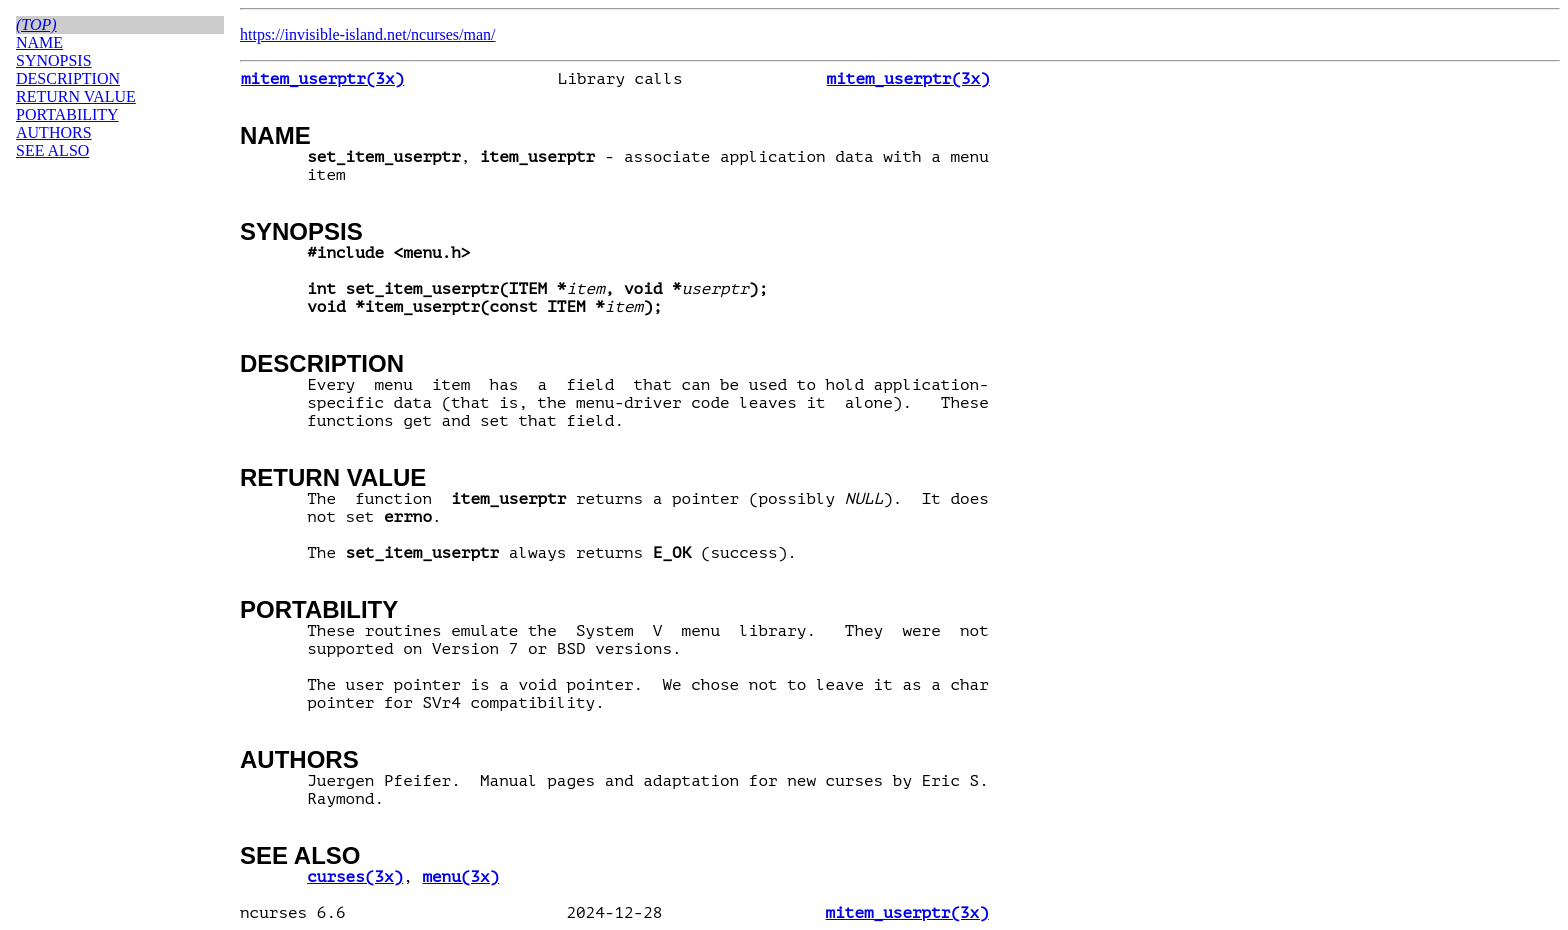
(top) (36, 24)
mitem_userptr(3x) (322, 79)
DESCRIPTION (322, 363)
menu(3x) (460, 877)
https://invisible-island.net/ (325, 34)
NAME (275, 135)
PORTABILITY (319, 609)
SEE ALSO (300, 855)
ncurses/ (437, 34)
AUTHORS (299, 759)
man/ (480, 34)
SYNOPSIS (301, 231)
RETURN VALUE (333, 477)
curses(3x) (355, 877)
